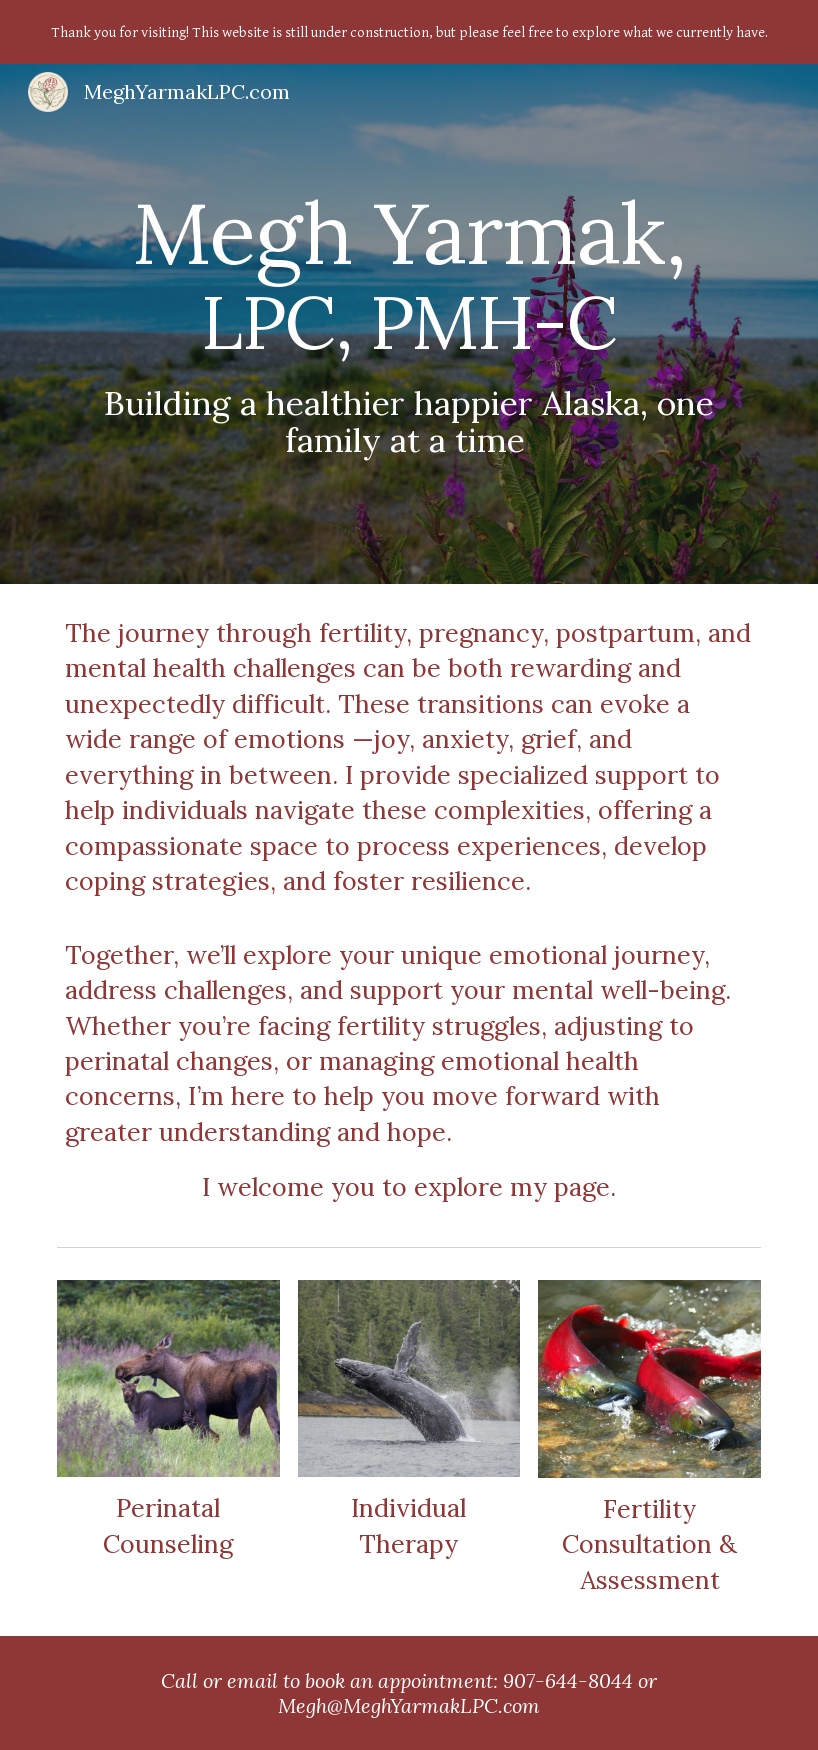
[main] (409, 324)
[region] (409, 32)
